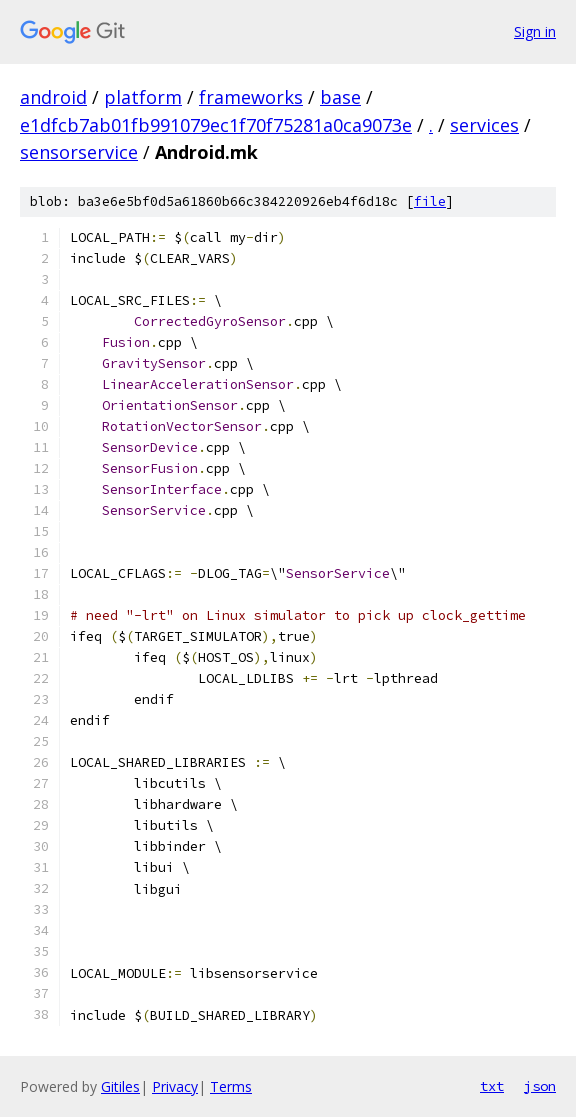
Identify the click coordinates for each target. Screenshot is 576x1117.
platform (143, 97)
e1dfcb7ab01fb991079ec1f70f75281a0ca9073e (216, 125)
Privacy (175, 1086)
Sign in (535, 31)
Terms (231, 1086)
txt (492, 1086)
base (340, 97)
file (430, 201)
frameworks (251, 97)
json (540, 1086)
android (53, 97)
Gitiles (120, 1086)
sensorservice (79, 152)
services (484, 125)
